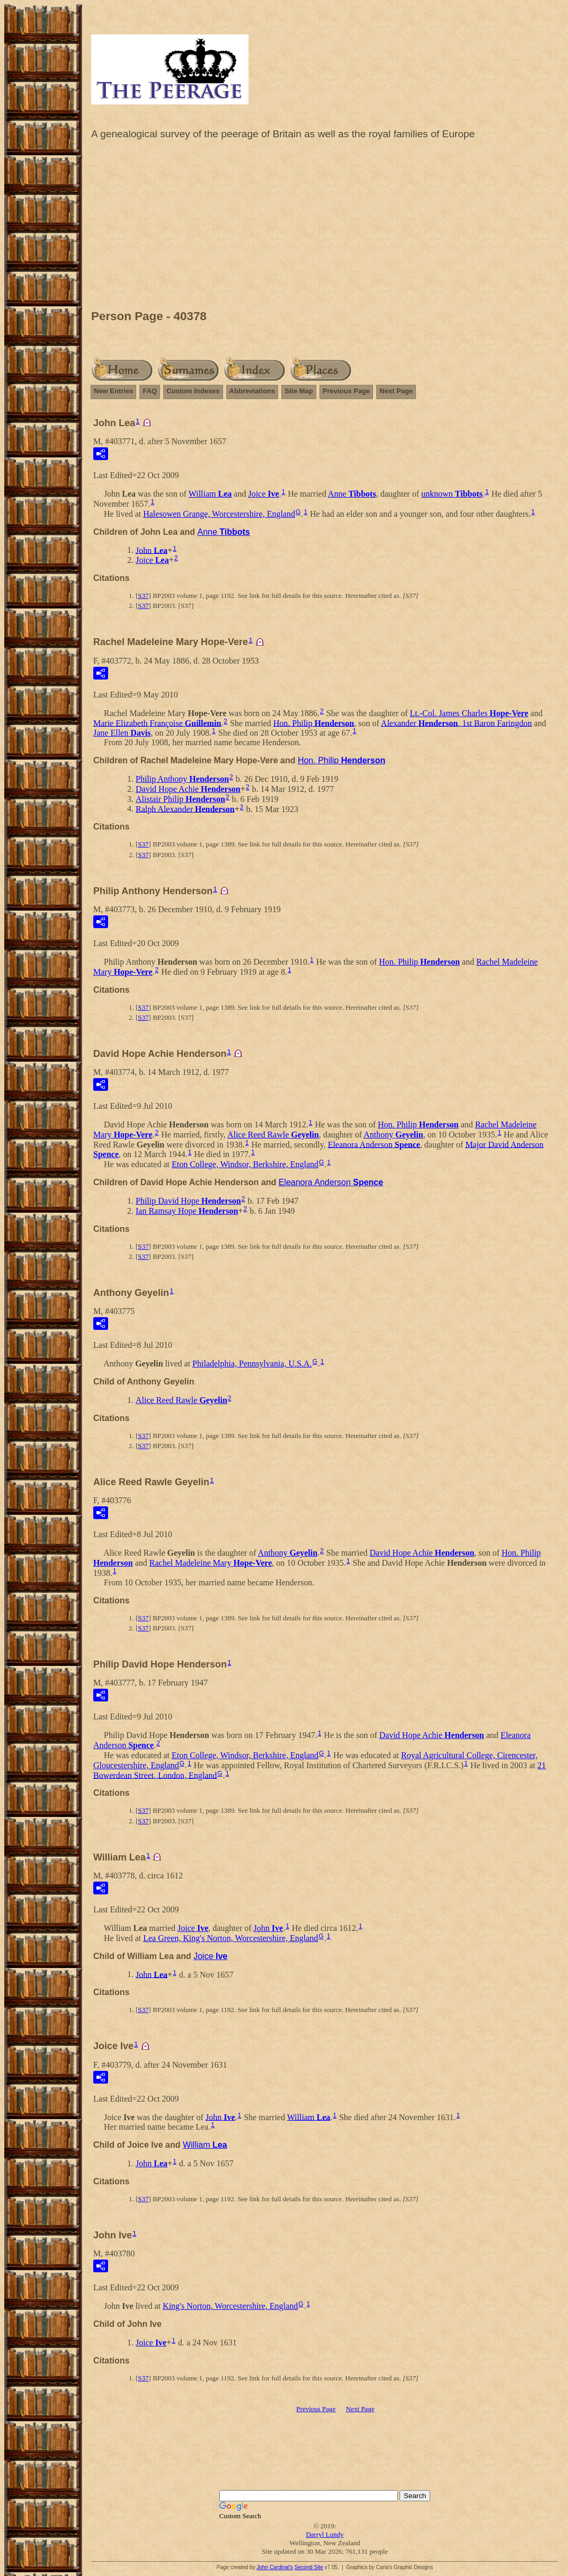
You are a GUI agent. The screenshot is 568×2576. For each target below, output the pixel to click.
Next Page (396, 391)
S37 (143, 595)
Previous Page (346, 391)
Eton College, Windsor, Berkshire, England (245, 1164)
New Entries (113, 391)
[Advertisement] (324, 227)
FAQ (150, 391)
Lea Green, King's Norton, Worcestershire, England (230, 1938)
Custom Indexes (192, 391)
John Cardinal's (274, 2567)
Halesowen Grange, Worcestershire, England (219, 513)
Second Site (309, 2567)
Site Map (299, 391)
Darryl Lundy (324, 2534)
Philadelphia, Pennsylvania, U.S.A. (252, 1363)
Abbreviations (252, 391)
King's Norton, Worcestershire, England (230, 2305)
